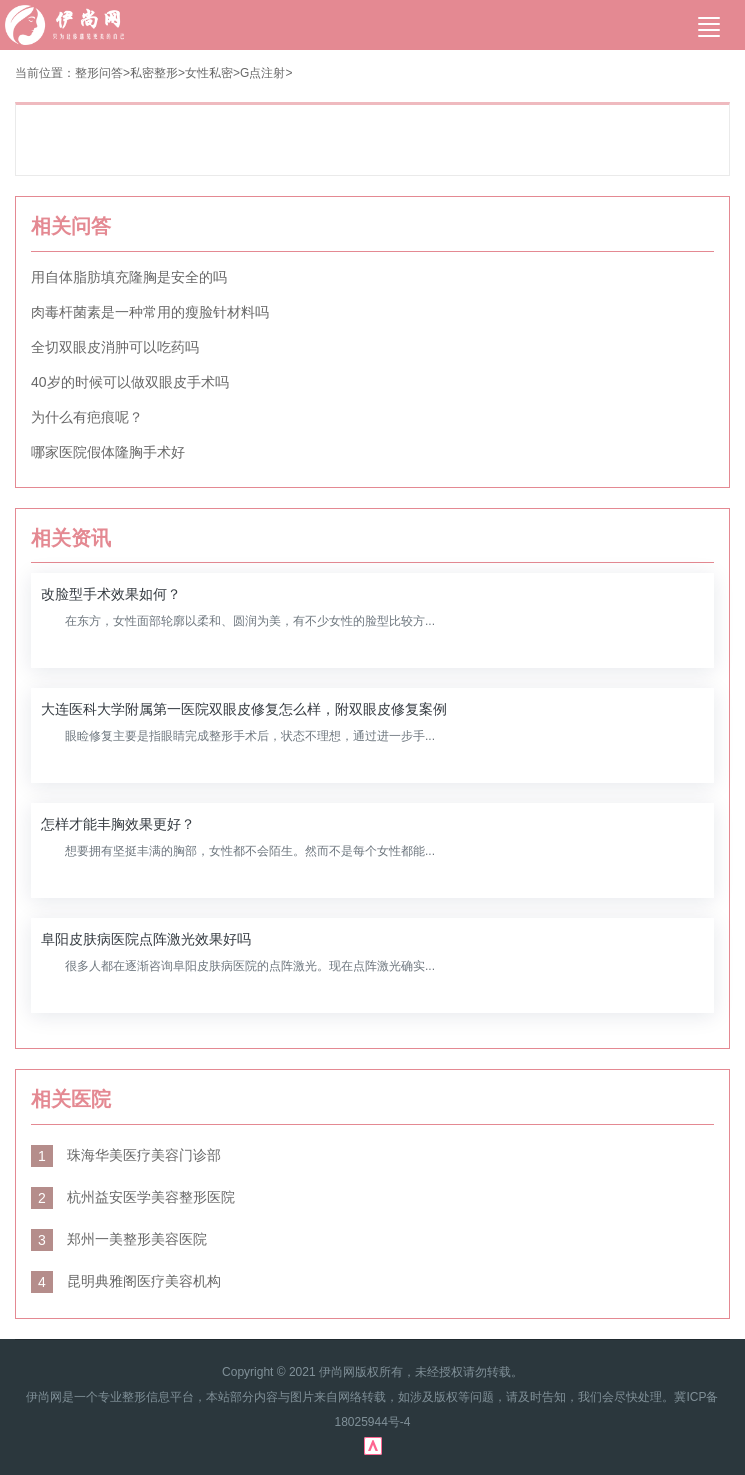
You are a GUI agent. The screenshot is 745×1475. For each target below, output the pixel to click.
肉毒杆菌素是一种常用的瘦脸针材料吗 (150, 312)
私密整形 (154, 73)
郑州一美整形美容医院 (119, 1239)
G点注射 (262, 73)
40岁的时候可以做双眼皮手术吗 (130, 382)
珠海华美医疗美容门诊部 (126, 1155)
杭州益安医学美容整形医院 (133, 1197)
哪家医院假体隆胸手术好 (108, 452)
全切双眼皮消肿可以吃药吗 (115, 347)
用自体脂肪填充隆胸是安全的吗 (129, 277)
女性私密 (209, 73)
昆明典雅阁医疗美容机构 (126, 1281)
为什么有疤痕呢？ (87, 417)
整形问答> (102, 73)
